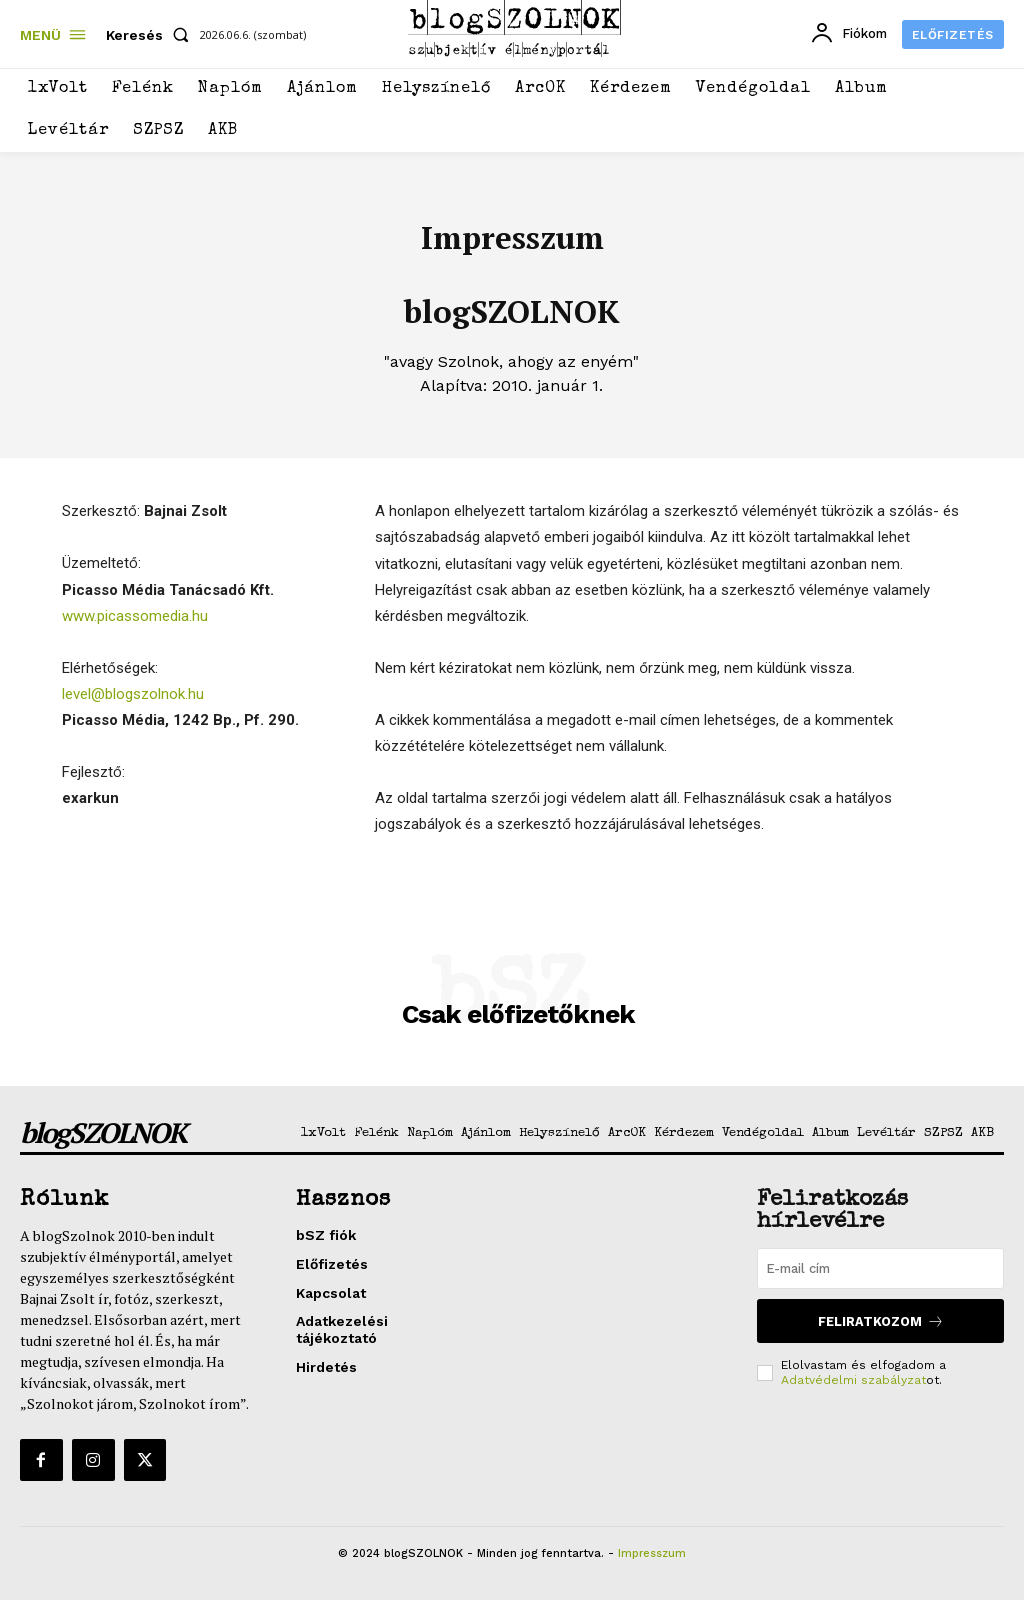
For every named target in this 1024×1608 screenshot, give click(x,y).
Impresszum (652, 1561)
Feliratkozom (881, 1336)
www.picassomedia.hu (135, 625)
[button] (151, 35)
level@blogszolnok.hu (133, 703)
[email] (880, 1285)
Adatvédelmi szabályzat (853, 1394)
